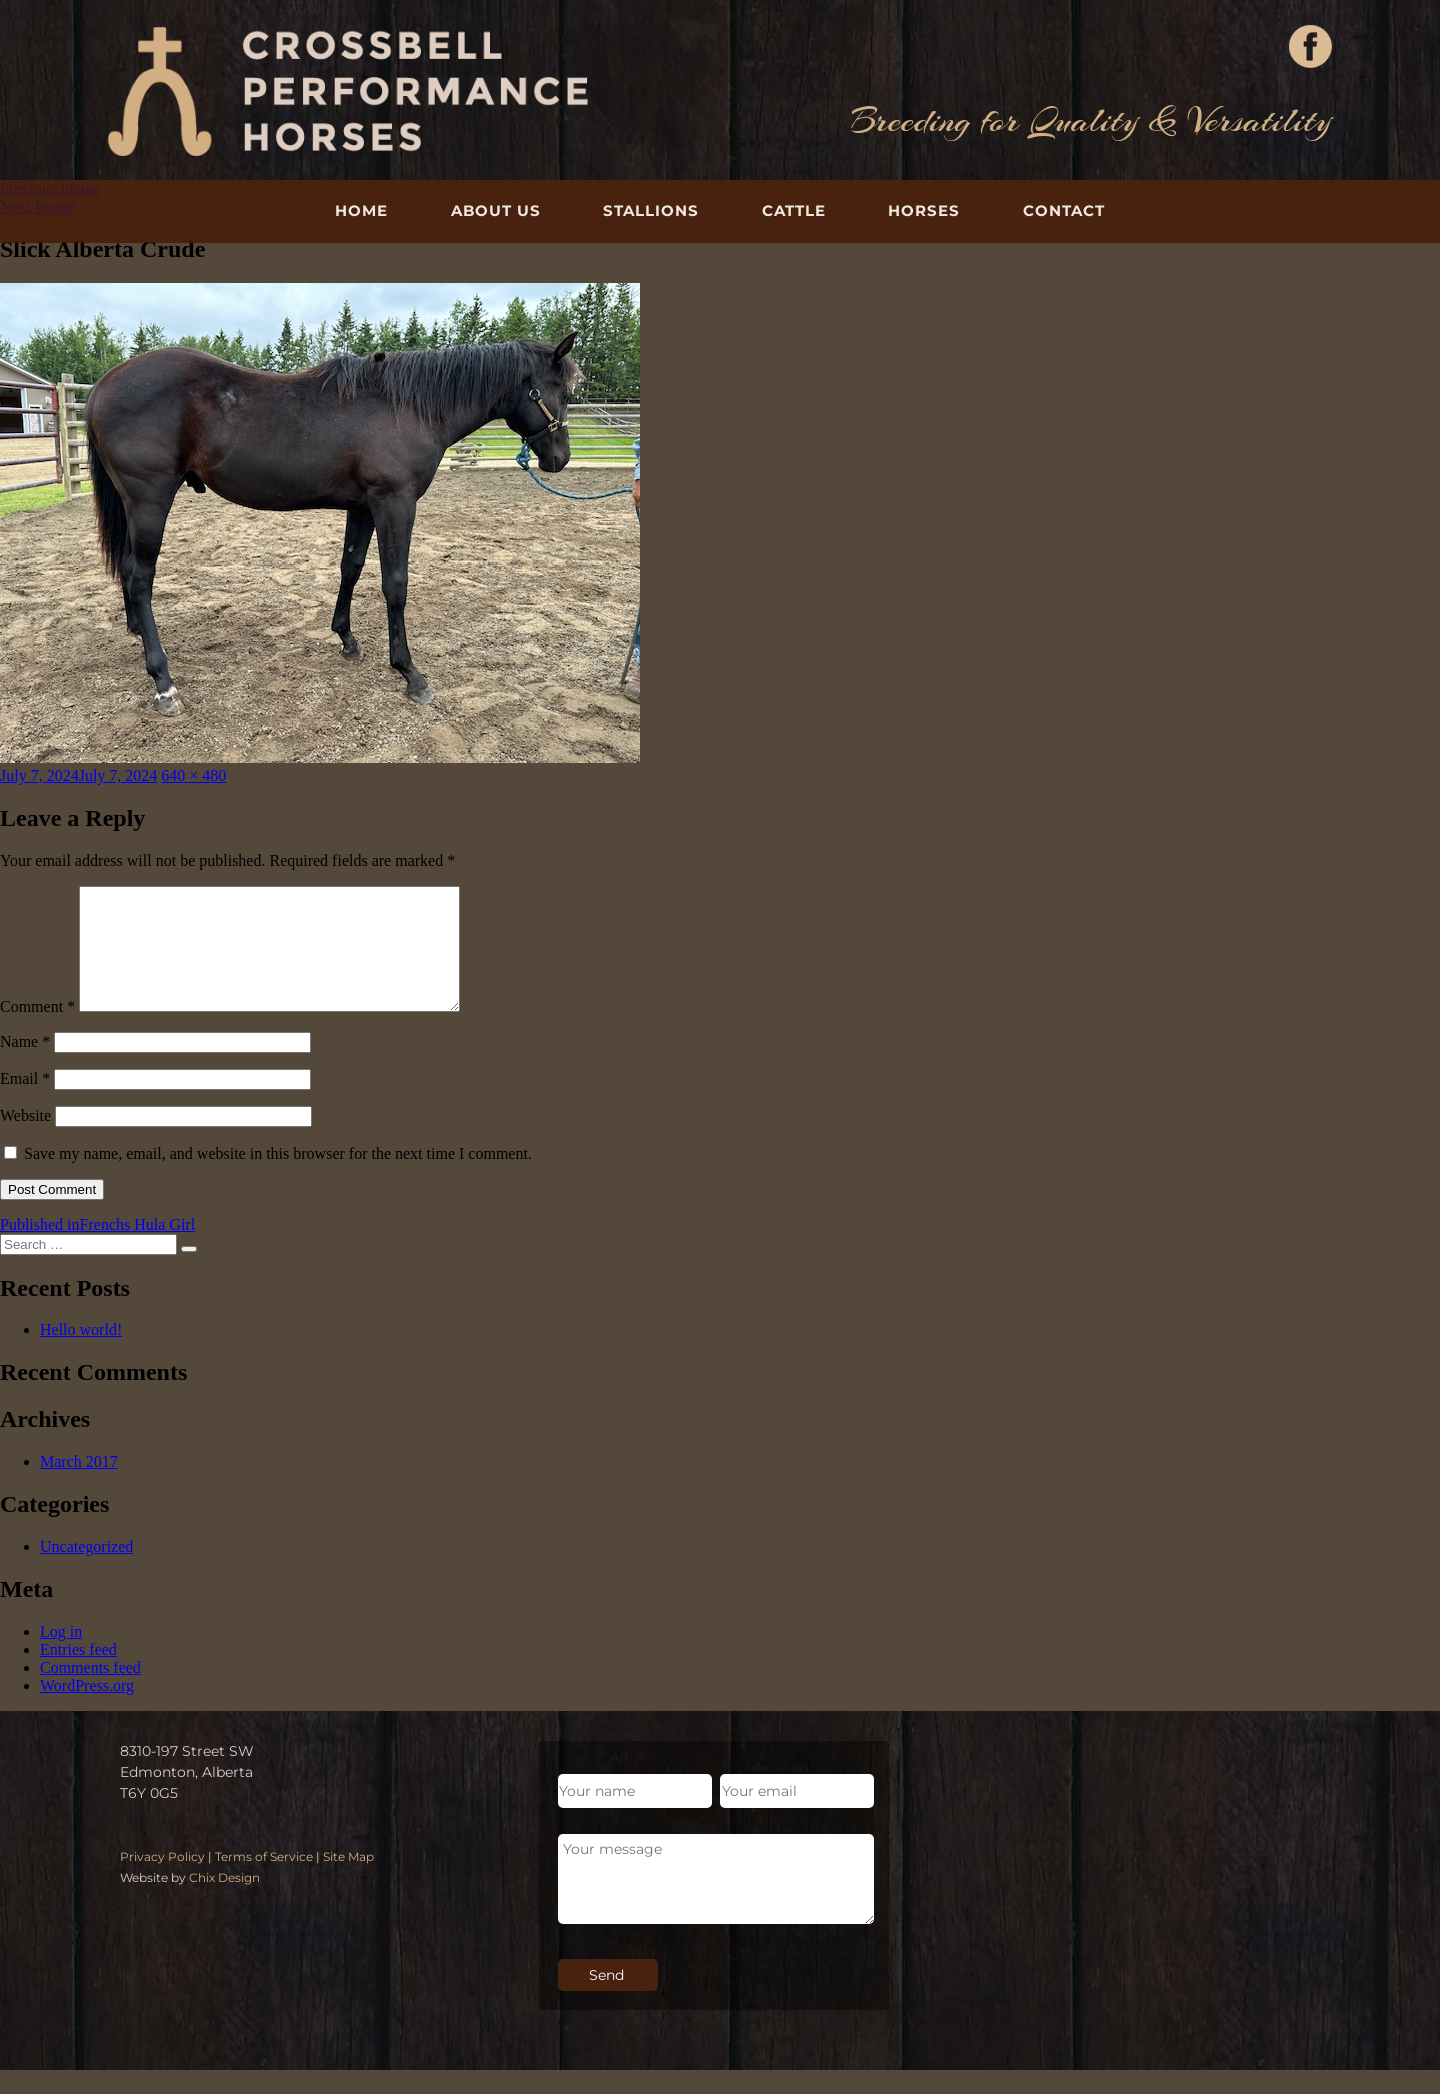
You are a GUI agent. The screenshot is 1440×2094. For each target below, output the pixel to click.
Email (25, 1102)
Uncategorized (86, 1570)
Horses (924, 210)
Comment (37, 1030)
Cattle (794, 210)
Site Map (348, 1880)
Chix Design (224, 1901)
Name (25, 1065)
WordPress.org (87, 1709)
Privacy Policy (162, 1880)
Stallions (651, 210)
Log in (61, 1655)
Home (361, 210)
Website (25, 1139)
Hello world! (81, 1353)
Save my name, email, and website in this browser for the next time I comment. (278, 1177)
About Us (496, 210)
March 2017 (79, 1485)
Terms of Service (264, 1880)
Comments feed (90, 1691)
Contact (1064, 210)
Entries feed (78, 1673)
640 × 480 (193, 775)
